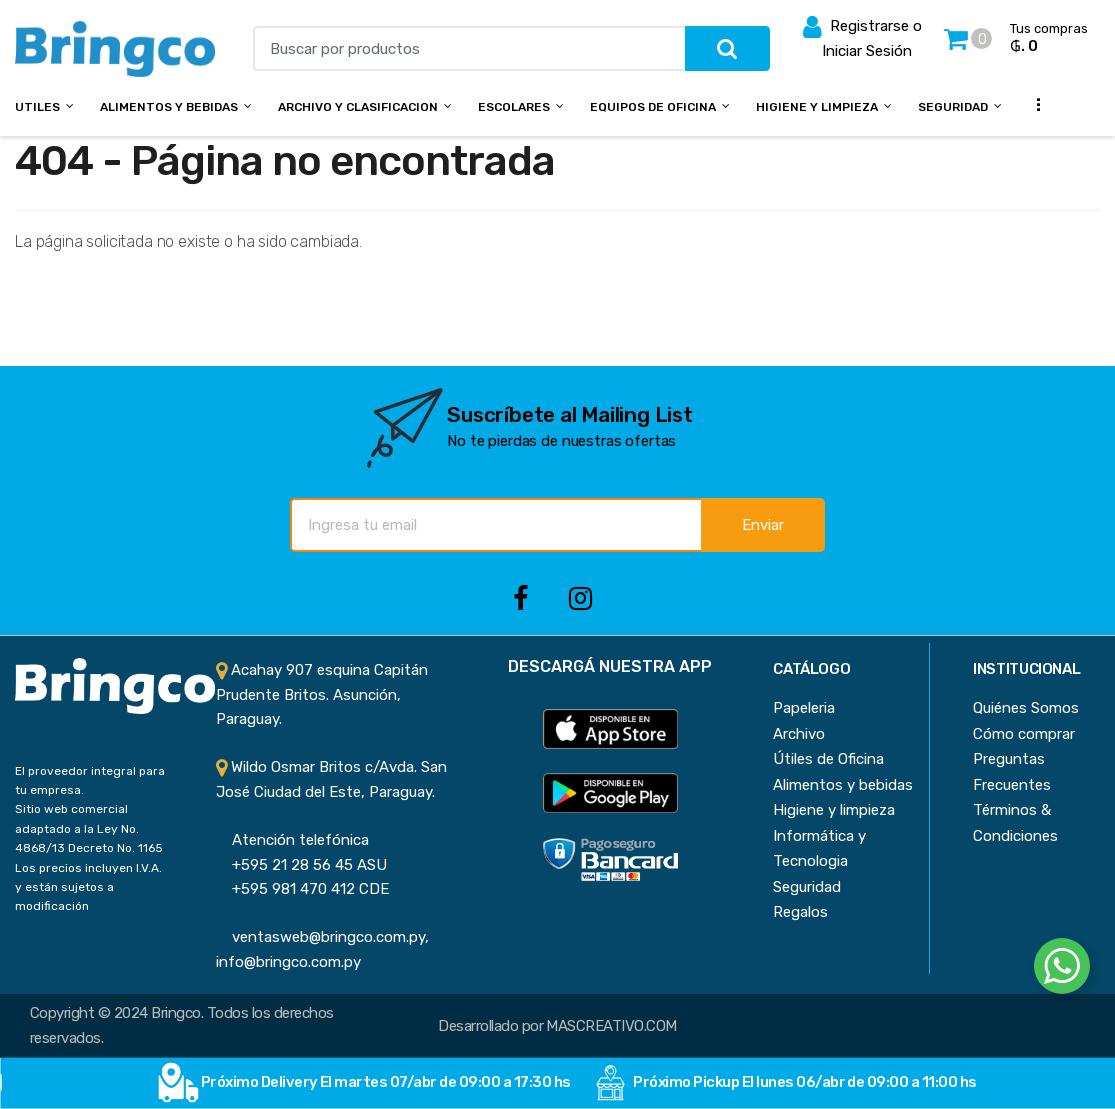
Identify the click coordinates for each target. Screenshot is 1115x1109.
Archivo (799, 734)
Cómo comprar (1024, 734)
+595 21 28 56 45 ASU (301, 865)
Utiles (37, 107)
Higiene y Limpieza (817, 107)
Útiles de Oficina (828, 759)
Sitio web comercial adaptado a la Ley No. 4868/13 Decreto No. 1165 (89, 828)
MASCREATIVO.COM (611, 1026)
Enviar (763, 525)
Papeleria (804, 708)
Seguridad (953, 107)
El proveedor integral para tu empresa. (90, 780)
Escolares (514, 107)
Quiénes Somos (1026, 708)
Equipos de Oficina (653, 107)
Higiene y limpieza (834, 810)
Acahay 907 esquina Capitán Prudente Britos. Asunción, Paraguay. (322, 694)
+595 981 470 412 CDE (302, 889)
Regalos (800, 912)
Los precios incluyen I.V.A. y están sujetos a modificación (88, 887)
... (1033, 104)
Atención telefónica (292, 840)
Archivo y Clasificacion (358, 107)
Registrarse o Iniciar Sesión (862, 36)
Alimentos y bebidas (169, 107)
